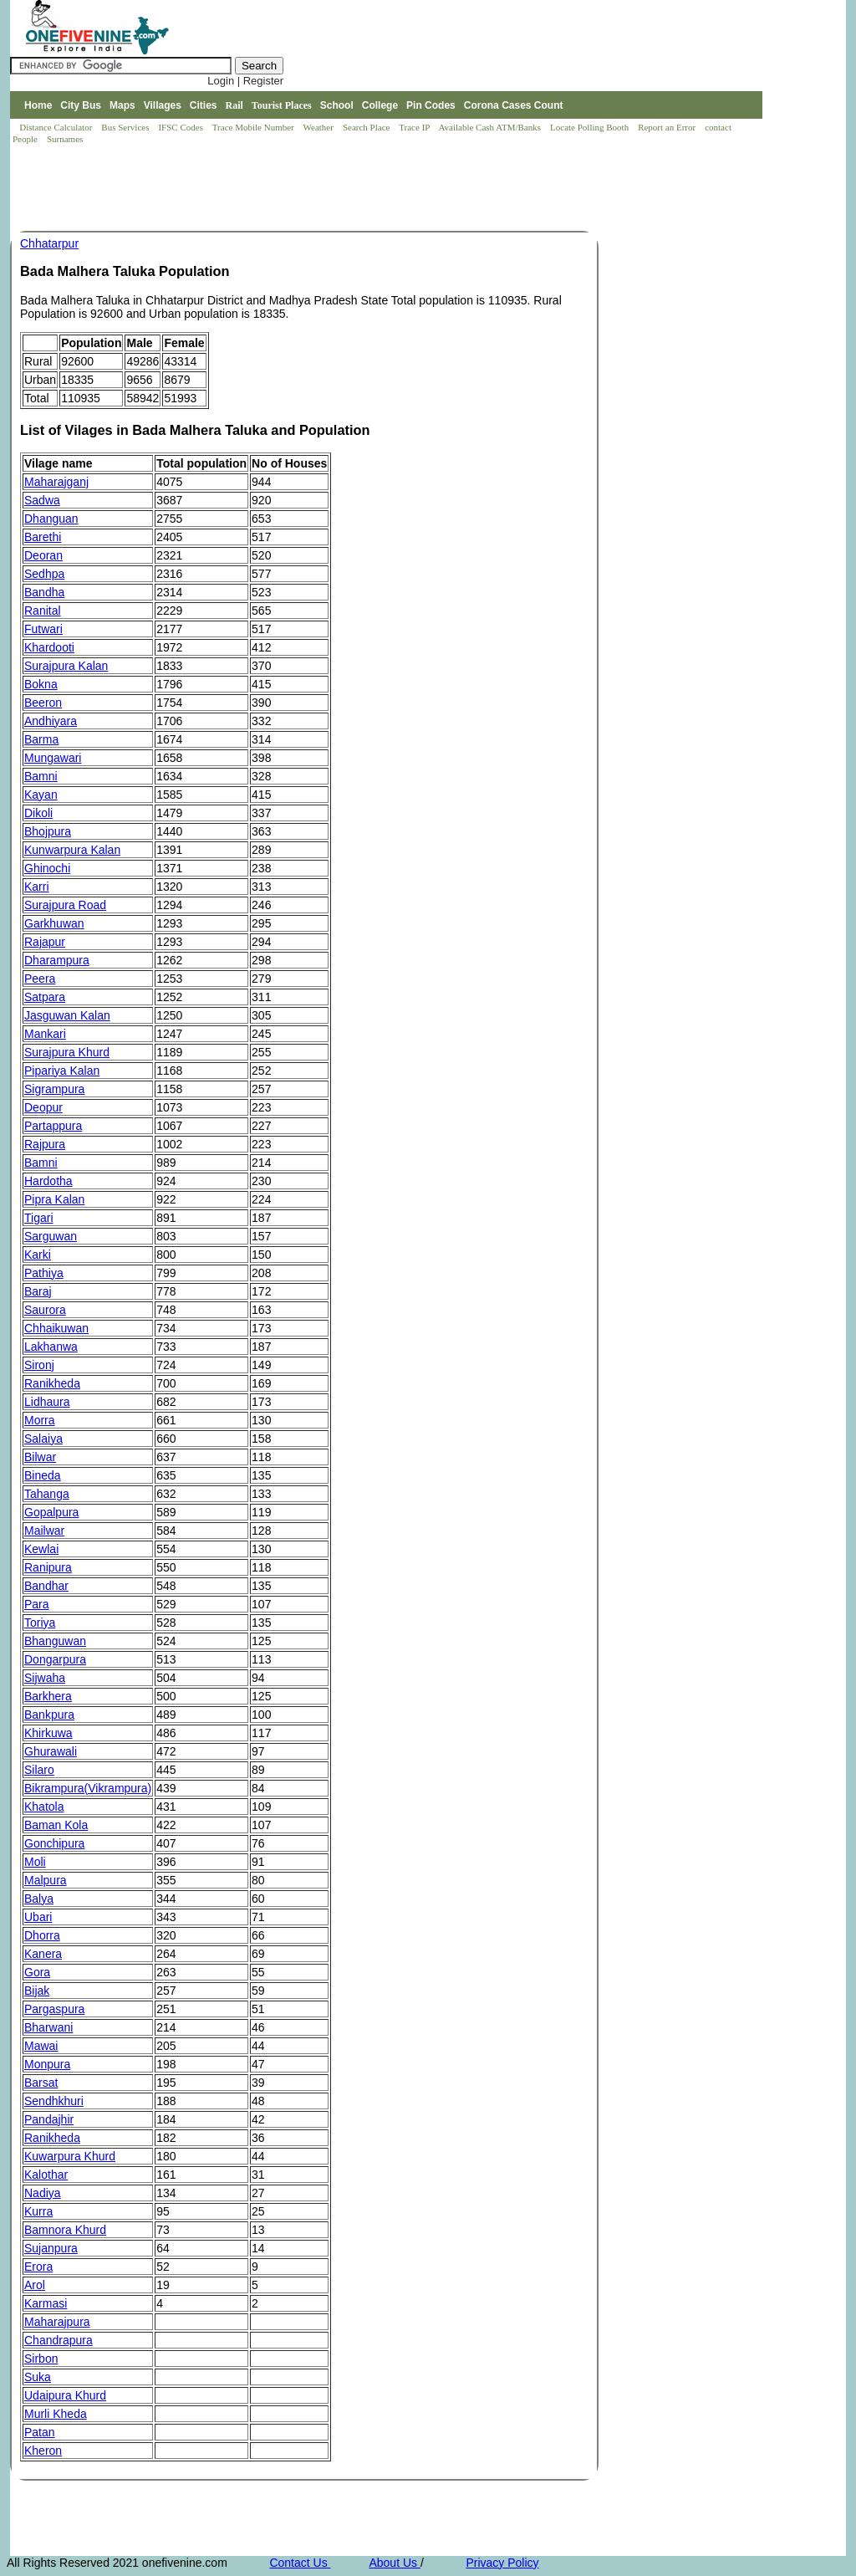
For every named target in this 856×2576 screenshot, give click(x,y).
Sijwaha (44, 1677)
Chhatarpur (49, 243)
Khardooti (49, 647)
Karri (36, 886)
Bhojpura (47, 831)
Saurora (45, 1309)
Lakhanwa (51, 1346)
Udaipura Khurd (65, 2395)
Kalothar (46, 2174)
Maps (122, 105)
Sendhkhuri (54, 2101)
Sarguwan (50, 1236)
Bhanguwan (55, 1641)
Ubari (38, 1917)
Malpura (45, 1880)
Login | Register (245, 80)
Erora (38, 2266)
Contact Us (299, 2562)
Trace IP (415, 127)
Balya (39, 1898)
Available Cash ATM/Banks (490, 127)
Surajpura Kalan (66, 665)
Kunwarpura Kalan (72, 849)
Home (38, 105)
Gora (37, 1972)
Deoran (43, 555)
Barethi (42, 537)
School (337, 105)
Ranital (42, 610)
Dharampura (56, 960)
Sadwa (42, 500)
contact (719, 127)
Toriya (39, 1622)
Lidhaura (47, 1401)
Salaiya (43, 1438)
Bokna (41, 684)
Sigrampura (54, 1089)
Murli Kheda (55, 2413)
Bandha (44, 592)
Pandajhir (49, 2119)
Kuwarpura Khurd (69, 2156)
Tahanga (46, 1493)
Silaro (39, 1769)
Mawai (41, 2045)
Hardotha (48, 1181)
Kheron (43, 2450)
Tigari (39, 1217)
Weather (319, 127)
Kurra (38, 2211)
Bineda (42, 1475)
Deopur (43, 1107)
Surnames (65, 139)
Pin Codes (431, 105)
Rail (234, 105)
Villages (162, 105)
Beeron (43, 702)
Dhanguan (51, 518)
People (26, 139)
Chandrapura (58, 2340)
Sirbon (41, 2358)
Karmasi (45, 2303)
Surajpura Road (65, 905)
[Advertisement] (314, 189)
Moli (35, 1861)
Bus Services (125, 127)
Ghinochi (47, 868)
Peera (39, 978)
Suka (37, 2377)
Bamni (41, 776)
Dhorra (42, 1935)
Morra (39, 1420)
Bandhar (46, 1585)
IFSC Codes (181, 127)
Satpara (44, 997)
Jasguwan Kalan (67, 1015)
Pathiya (44, 1273)
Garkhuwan (54, 923)
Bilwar (40, 1457)
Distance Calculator (55, 127)
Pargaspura (54, 2009)
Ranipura (48, 1567)
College (380, 105)
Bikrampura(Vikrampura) (87, 1788)
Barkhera (48, 1696)
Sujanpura (51, 2248)
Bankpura (49, 1714)
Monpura (47, 2064)
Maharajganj (56, 481)
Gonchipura (54, 1843)
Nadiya (42, 2193)
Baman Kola (56, 1825)
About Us (394, 2562)
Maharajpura (57, 2321)
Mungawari (52, 757)
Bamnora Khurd (65, 2229)
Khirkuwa (48, 1733)
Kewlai (41, 1549)
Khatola (44, 1806)
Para (36, 1604)
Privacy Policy (502, 2562)
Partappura (53, 1125)
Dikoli (38, 813)
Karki (37, 1254)
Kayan (41, 794)
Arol (34, 2285)
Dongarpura (55, 1659)
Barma (41, 739)
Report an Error (668, 127)
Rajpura (44, 1144)
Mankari (45, 1033)
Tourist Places (282, 105)
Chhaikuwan (56, 1328)
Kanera (43, 1953)
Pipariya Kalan (61, 1070)
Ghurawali (50, 1751)
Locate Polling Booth (590, 127)
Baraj (38, 1291)
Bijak (36, 1990)
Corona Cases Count (513, 105)
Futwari (43, 629)
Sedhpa (44, 573)
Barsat (41, 2082)
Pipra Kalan (54, 1199)
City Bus (80, 105)
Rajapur (44, 941)
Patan (39, 2432)
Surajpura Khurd (67, 1052)
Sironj (39, 1365)
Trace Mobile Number (254, 127)
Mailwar (44, 1530)
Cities (203, 105)
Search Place (367, 127)
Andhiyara (50, 721)
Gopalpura (51, 1512)
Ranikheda (52, 1383)
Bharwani (48, 2027)
